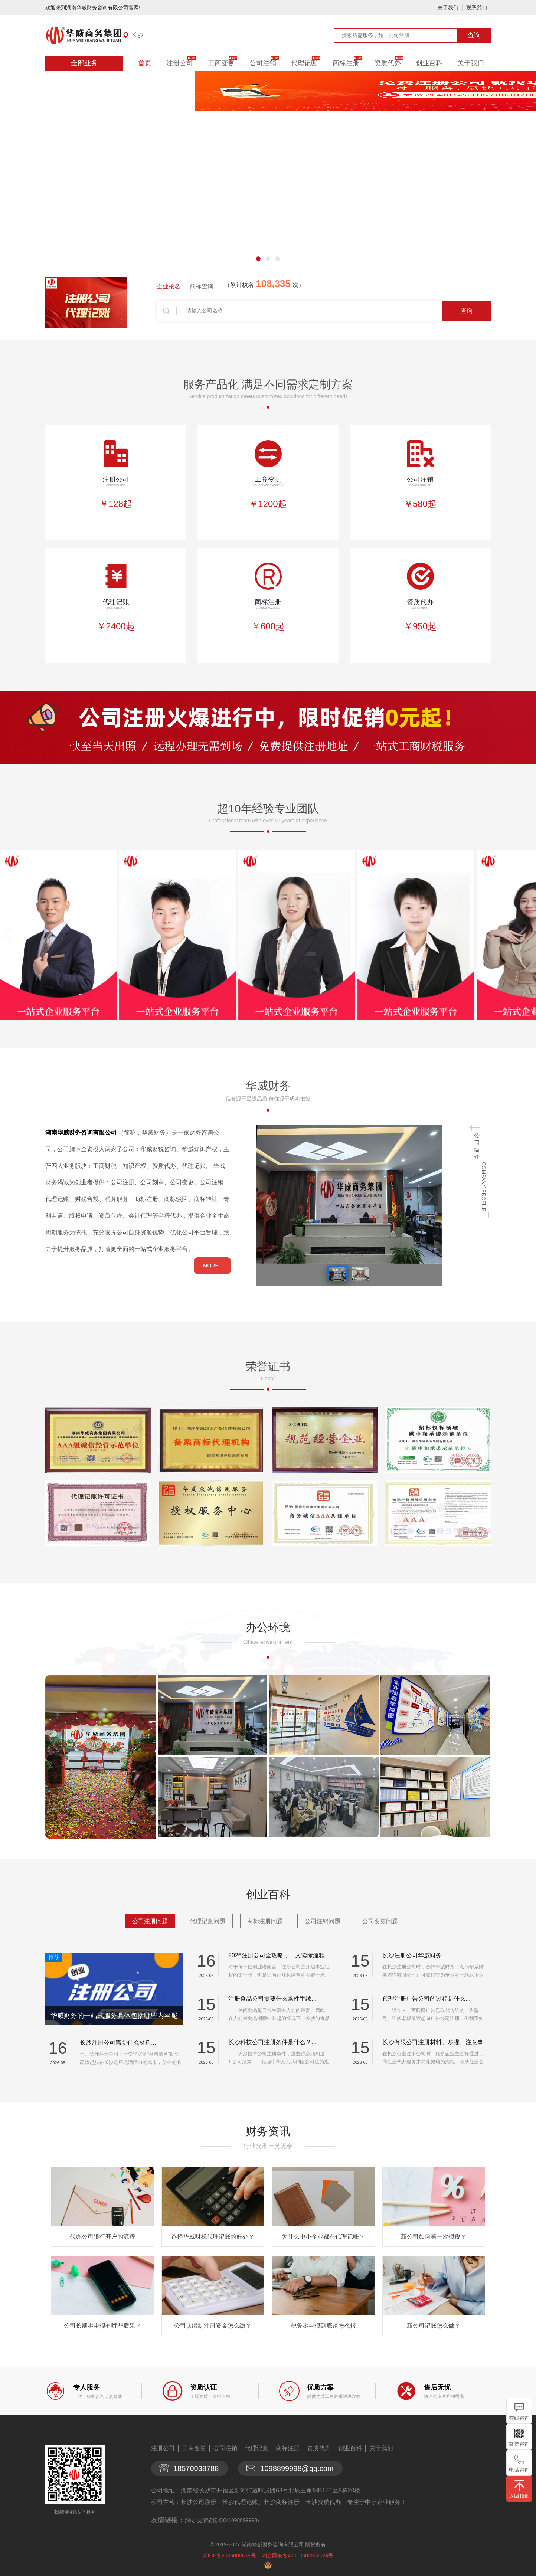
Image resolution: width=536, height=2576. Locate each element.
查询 (474, 35)
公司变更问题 (380, 1921)
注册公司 (179, 63)
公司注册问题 (150, 1921)
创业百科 (429, 63)
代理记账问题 (207, 1921)
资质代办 (387, 63)
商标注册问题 (265, 1921)
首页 (144, 63)
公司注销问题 (322, 1921)
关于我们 (448, 7)
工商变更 (221, 63)
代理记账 (304, 63)
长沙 (137, 35)
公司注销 (262, 63)
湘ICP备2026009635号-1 (232, 2556)
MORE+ (212, 1266)
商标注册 (346, 63)
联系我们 (476, 7)
